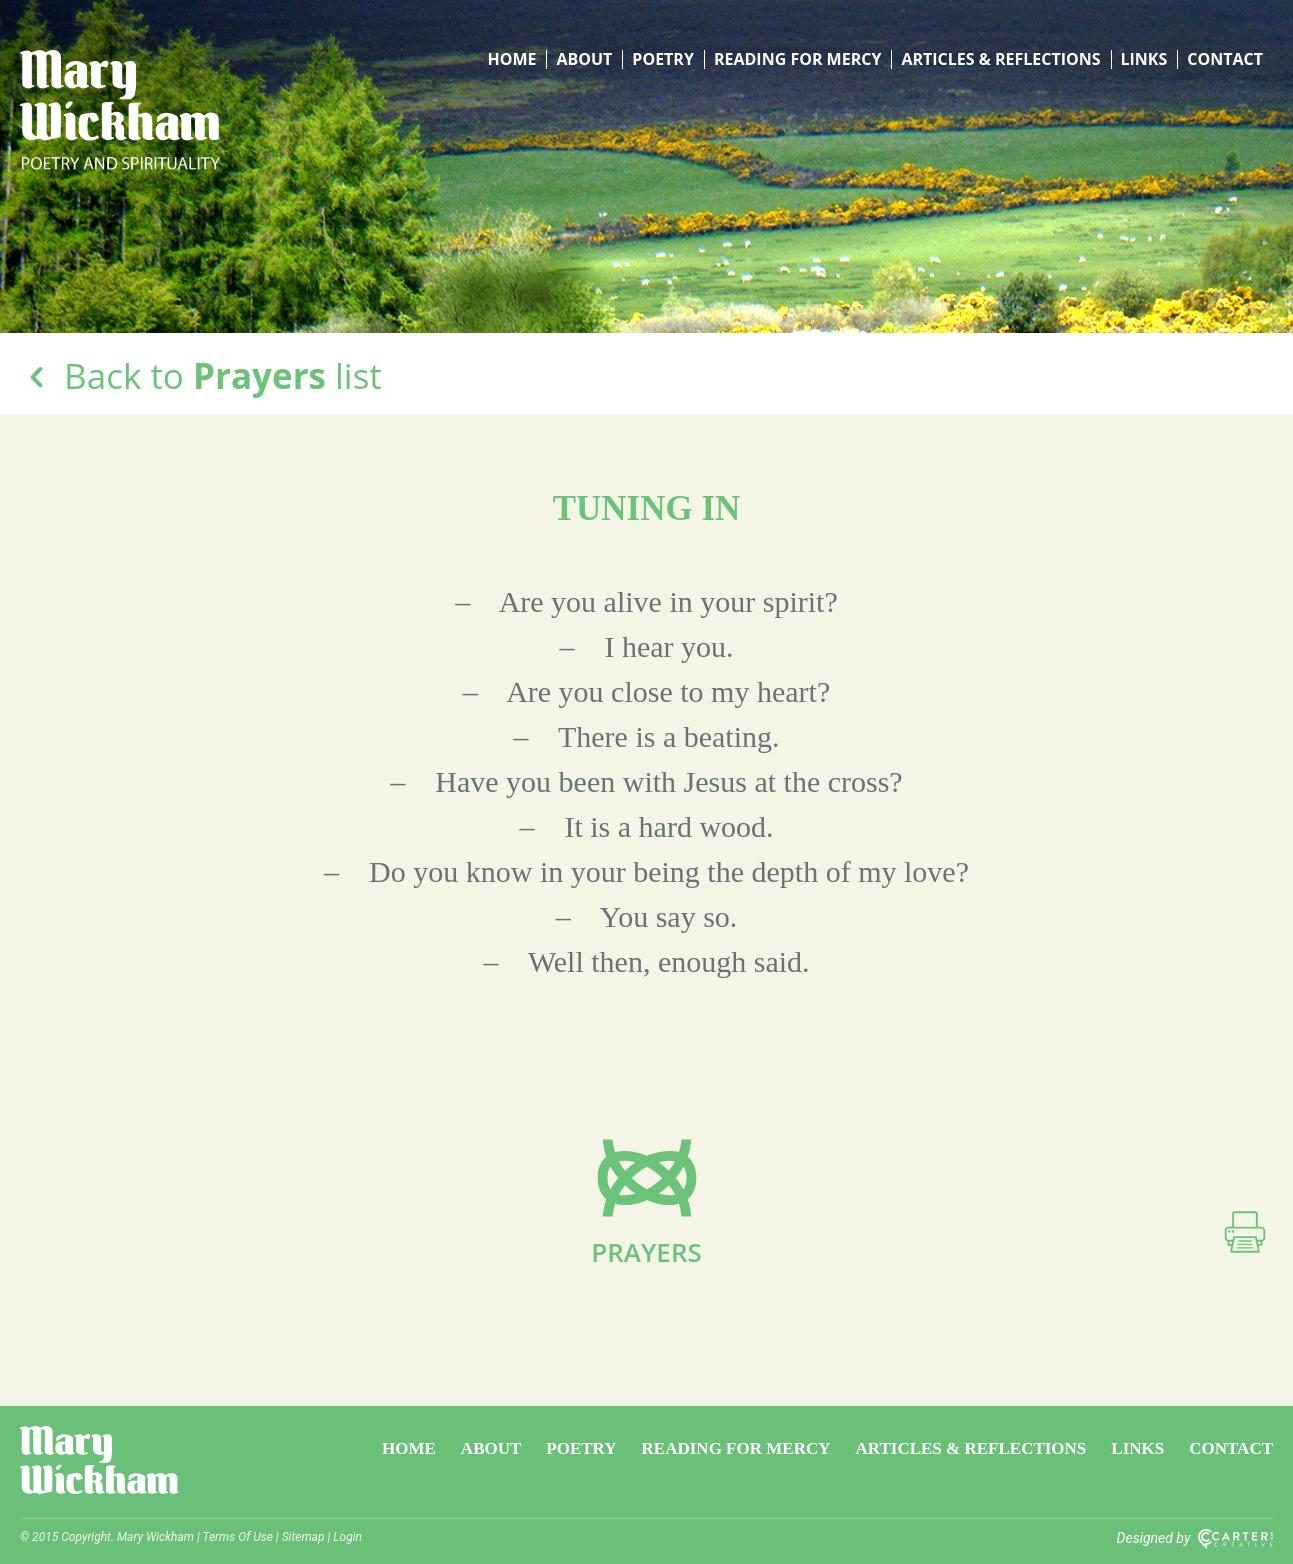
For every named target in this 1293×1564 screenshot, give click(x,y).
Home (511, 59)
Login (347, 1537)
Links (1144, 59)
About (584, 59)
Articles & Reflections (1000, 59)
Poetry (663, 59)
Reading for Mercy (797, 59)
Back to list (201, 375)
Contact (1225, 59)
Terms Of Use (238, 1537)
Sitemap (303, 1537)
